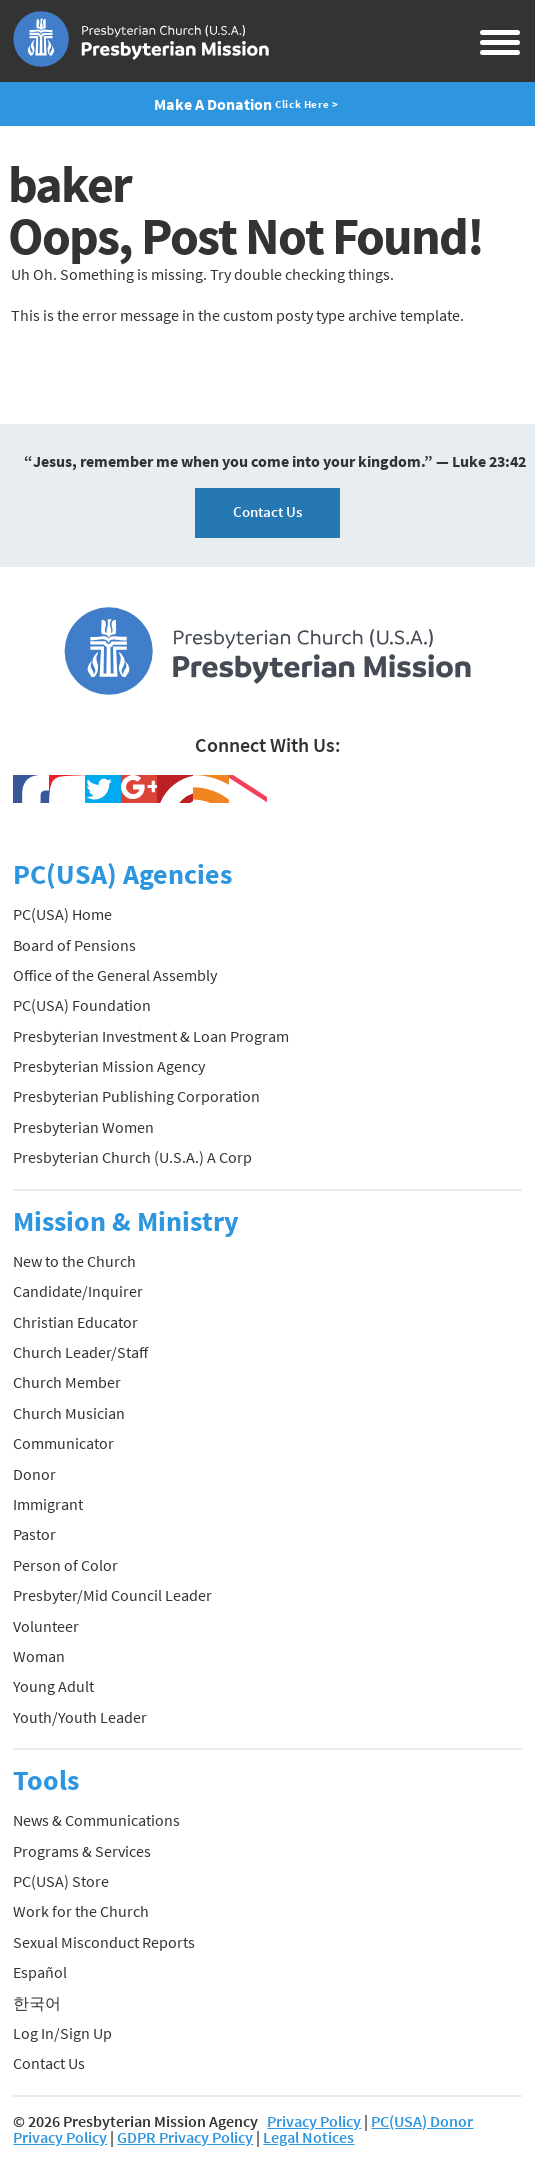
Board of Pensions (74, 945)
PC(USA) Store (61, 1881)
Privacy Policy (314, 2121)
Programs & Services (82, 1851)
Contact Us (267, 511)
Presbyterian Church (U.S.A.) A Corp (132, 1157)
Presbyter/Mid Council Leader (112, 1595)
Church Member (67, 1382)
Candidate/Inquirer (78, 1291)
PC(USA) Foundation (82, 1005)
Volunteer (46, 1626)
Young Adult (53, 1686)
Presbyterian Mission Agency (109, 1066)
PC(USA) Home (62, 914)
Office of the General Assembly (115, 975)
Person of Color (65, 1565)
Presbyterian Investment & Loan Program (151, 1036)
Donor (34, 1474)
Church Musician (69, 1413)
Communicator (63, 1443)
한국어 (37, 2003)
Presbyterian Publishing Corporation (136, 1096)
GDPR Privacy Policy (185, 2137)
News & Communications (96, 1820)
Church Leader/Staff (80, 1352)
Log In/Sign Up (62, 2033)
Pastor (34, 1534)
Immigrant (48, 1504)
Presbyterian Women (83, 1127)
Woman (39, 1656)
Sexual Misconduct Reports (104, 1942)
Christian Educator (75, 1322)
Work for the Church (81, 1911)
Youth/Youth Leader (80, 1717)
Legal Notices (308, 2137)
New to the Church (74, 1261)
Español (40, 1972)
